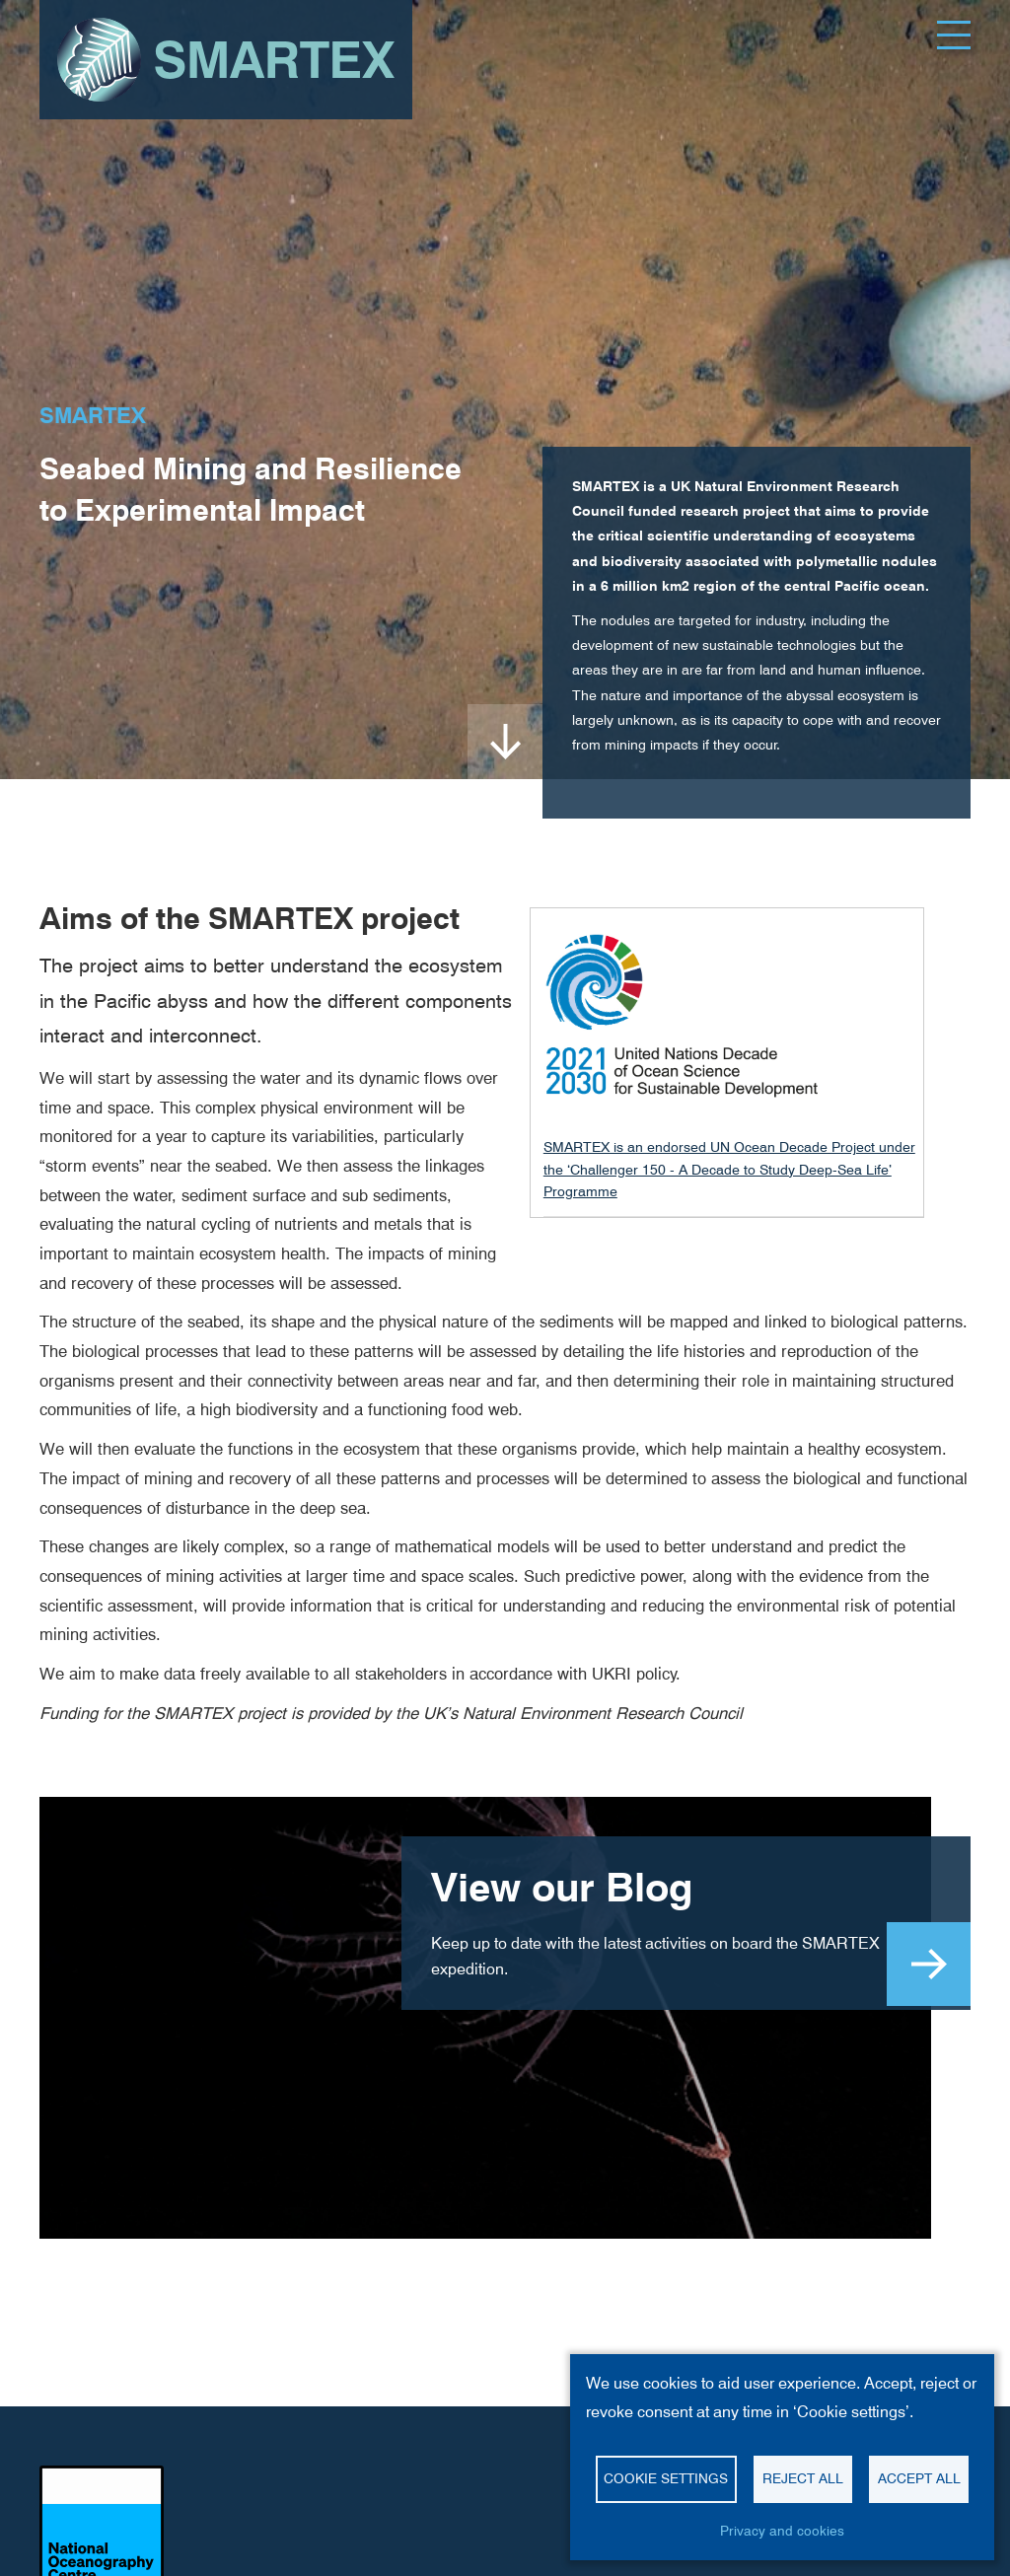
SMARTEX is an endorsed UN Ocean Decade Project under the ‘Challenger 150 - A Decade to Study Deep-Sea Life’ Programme (729, 1169)
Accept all (919, 2478)
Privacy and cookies (782, 2531)
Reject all (802, 2478)
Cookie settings (666, 2478)
